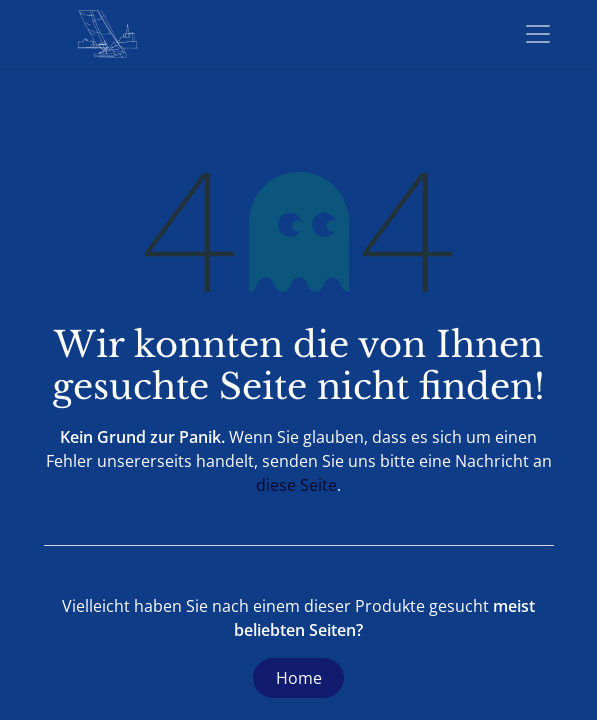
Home (299, 678)
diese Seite (296, 485)
